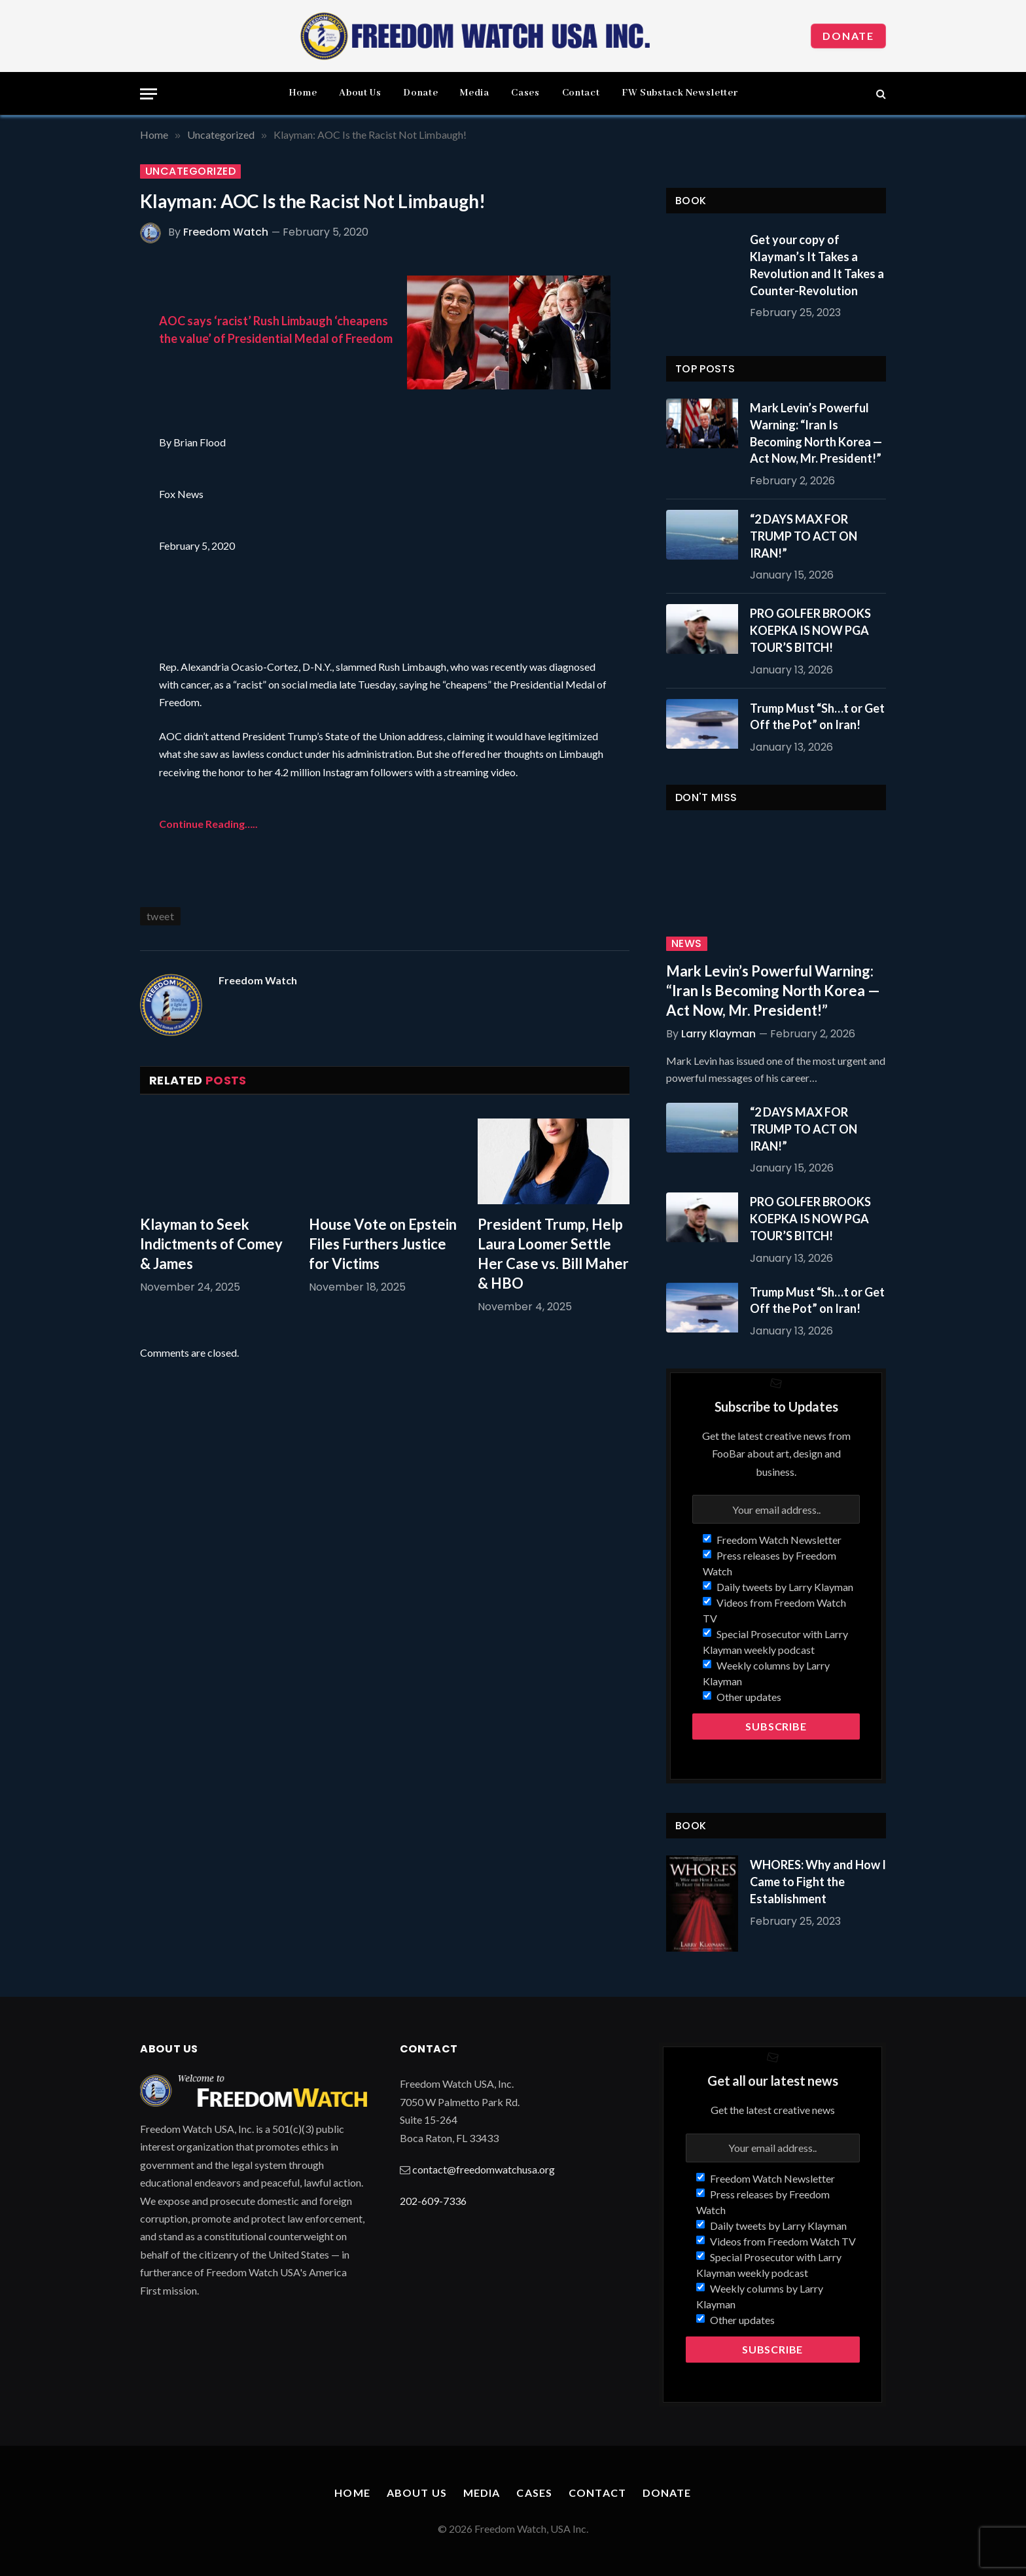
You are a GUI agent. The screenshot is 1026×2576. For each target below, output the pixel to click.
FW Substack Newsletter (679, 93)
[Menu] (148, 94)
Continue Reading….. (208, 823)
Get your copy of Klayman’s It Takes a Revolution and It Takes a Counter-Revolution (817, 264)
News (686, 944)
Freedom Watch (225, 232)
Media (474, 93)
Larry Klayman (718, 1033)
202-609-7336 (433, 2200)
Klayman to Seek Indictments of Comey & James (211, 1243)
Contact (580, 93)
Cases (525, 93)
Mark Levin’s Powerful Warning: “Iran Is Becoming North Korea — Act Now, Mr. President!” (816, 433)
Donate (848, 35)
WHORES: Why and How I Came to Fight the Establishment (818, 1881)
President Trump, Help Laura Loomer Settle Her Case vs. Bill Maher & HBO (553, 1253)
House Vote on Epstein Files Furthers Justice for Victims (383, 1243)
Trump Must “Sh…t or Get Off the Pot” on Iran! (817, 716)
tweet (160, 916)
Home (303, 93)
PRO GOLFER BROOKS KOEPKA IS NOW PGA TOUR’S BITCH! (810, 630)
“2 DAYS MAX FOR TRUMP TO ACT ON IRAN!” (803, 536)
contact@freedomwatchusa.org (483, 2169)
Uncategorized (190, 171)
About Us (360, 93)
